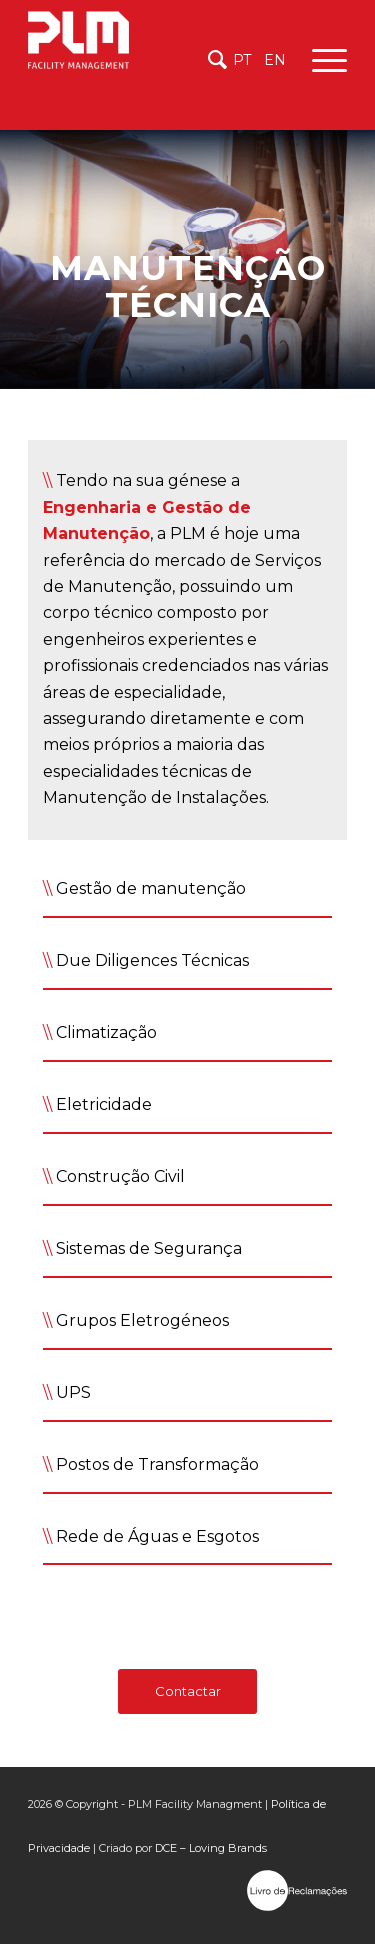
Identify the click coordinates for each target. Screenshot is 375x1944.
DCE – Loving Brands (211, 1848)
